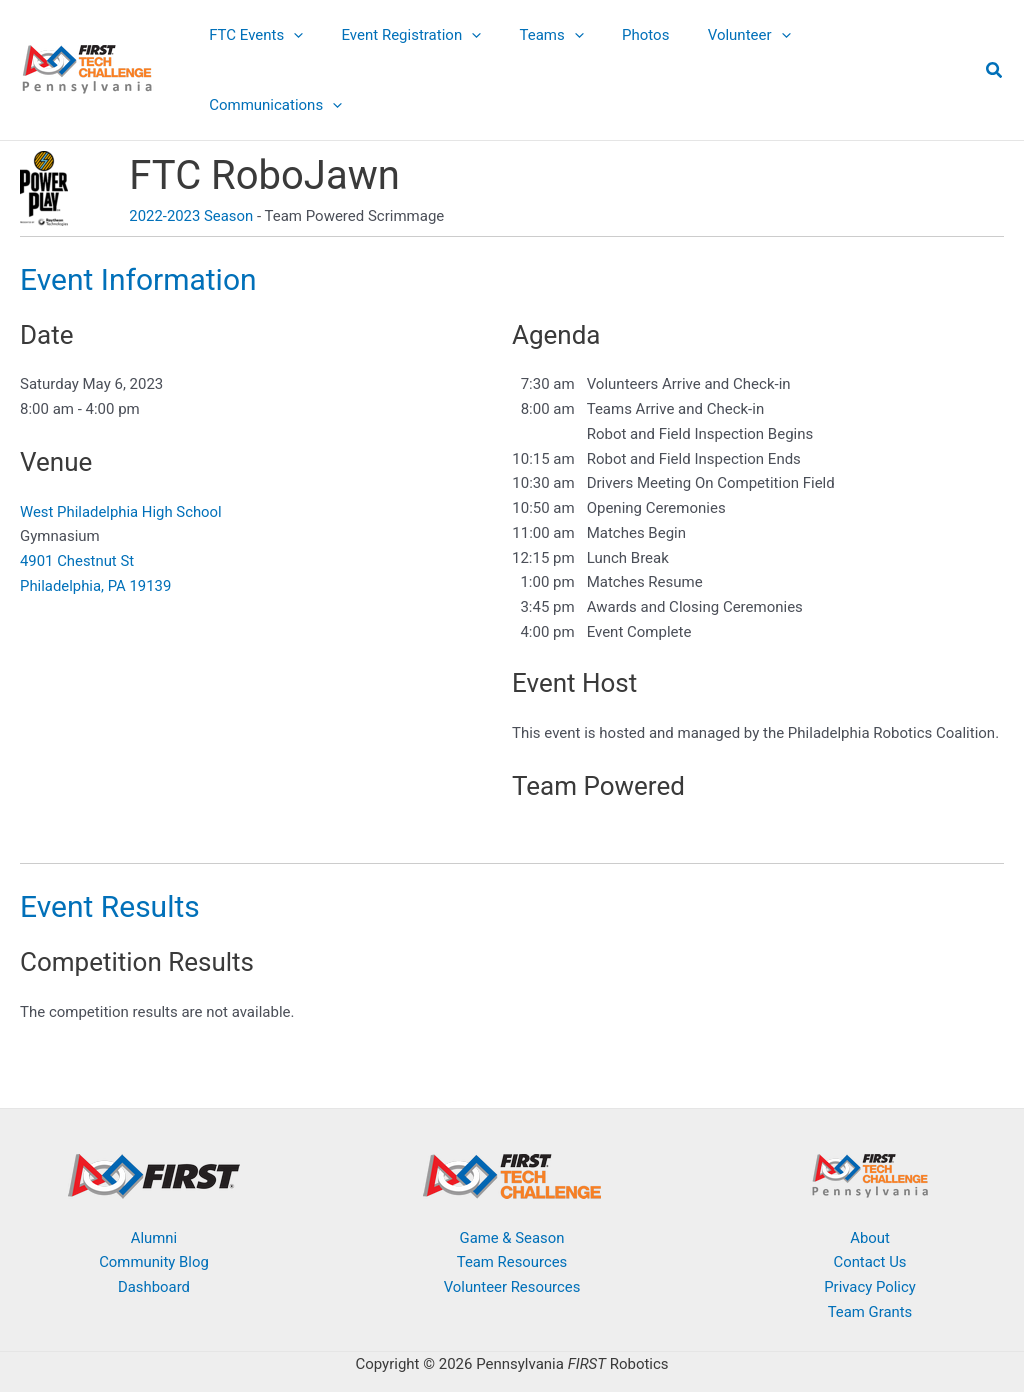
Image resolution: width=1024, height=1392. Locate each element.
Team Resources (511, 1202)
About (870, 1178)
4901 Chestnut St (77, 501)
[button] (324, 40)
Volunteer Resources (512, 1227)
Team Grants (869, 1252)
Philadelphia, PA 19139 (96, 526)
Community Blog (154, 1202)
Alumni (154, 1178)
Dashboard (154, 1227)
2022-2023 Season (191, 156)
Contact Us (870, 1202)
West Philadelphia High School (121, 452)
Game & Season (512, 1178)
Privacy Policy (870, 1227)
